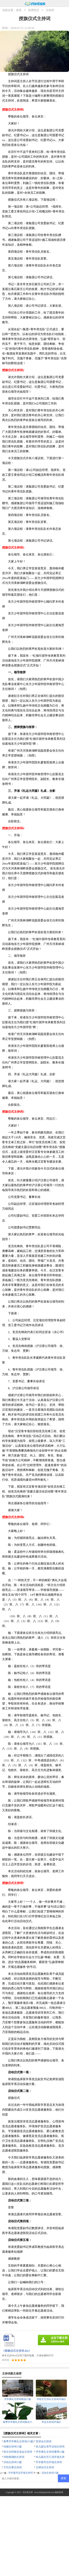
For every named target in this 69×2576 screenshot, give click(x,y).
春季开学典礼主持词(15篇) (18, 2441)
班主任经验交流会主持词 (17, 2451)
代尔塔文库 (27, 2492)
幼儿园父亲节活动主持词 (50, 2446)
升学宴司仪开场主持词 (49, 2462)
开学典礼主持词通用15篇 (50, 2451)
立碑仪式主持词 (45, 2467)
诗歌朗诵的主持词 (13, 2457)
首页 (19, 10)
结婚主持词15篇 (12, 2446)
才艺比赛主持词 (12, 2467)
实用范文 (33, 10)
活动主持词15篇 (12, 2462)
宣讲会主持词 (43, 2441)
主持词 (50, 10)
